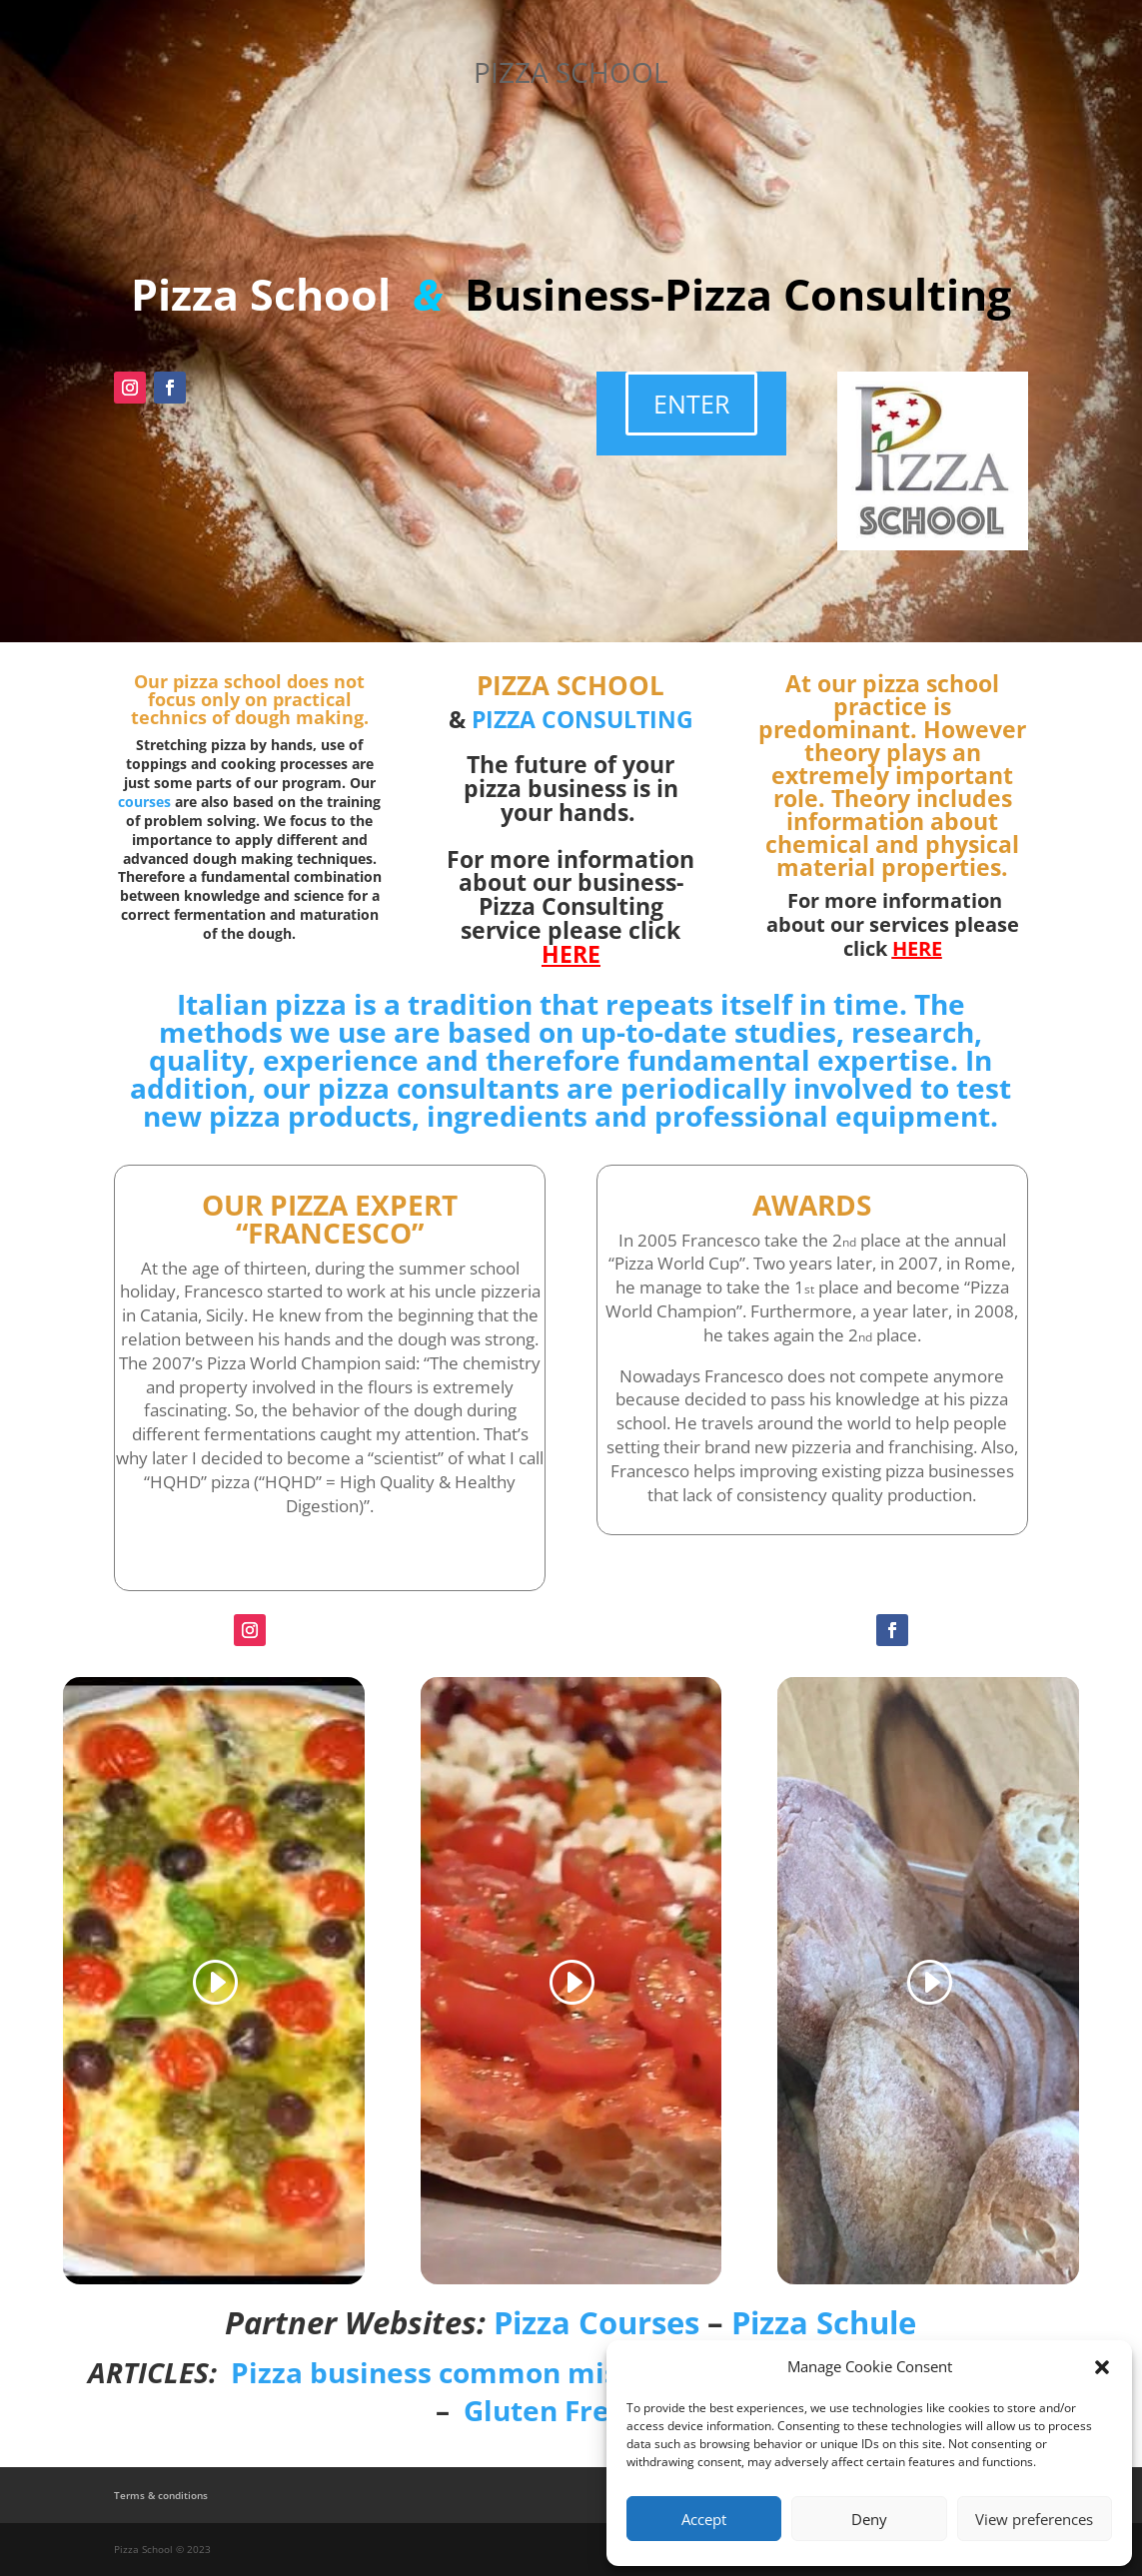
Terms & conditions (161, 2495)
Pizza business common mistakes (463, 2372)
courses (144, 802)
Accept (703, 2519)
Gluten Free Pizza (584, 2410)
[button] (1102, 2367)
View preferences (1034, 2519)
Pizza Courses (596, 2322)
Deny (869, 2519)
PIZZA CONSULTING (582, 719)
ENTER (691, 404)
